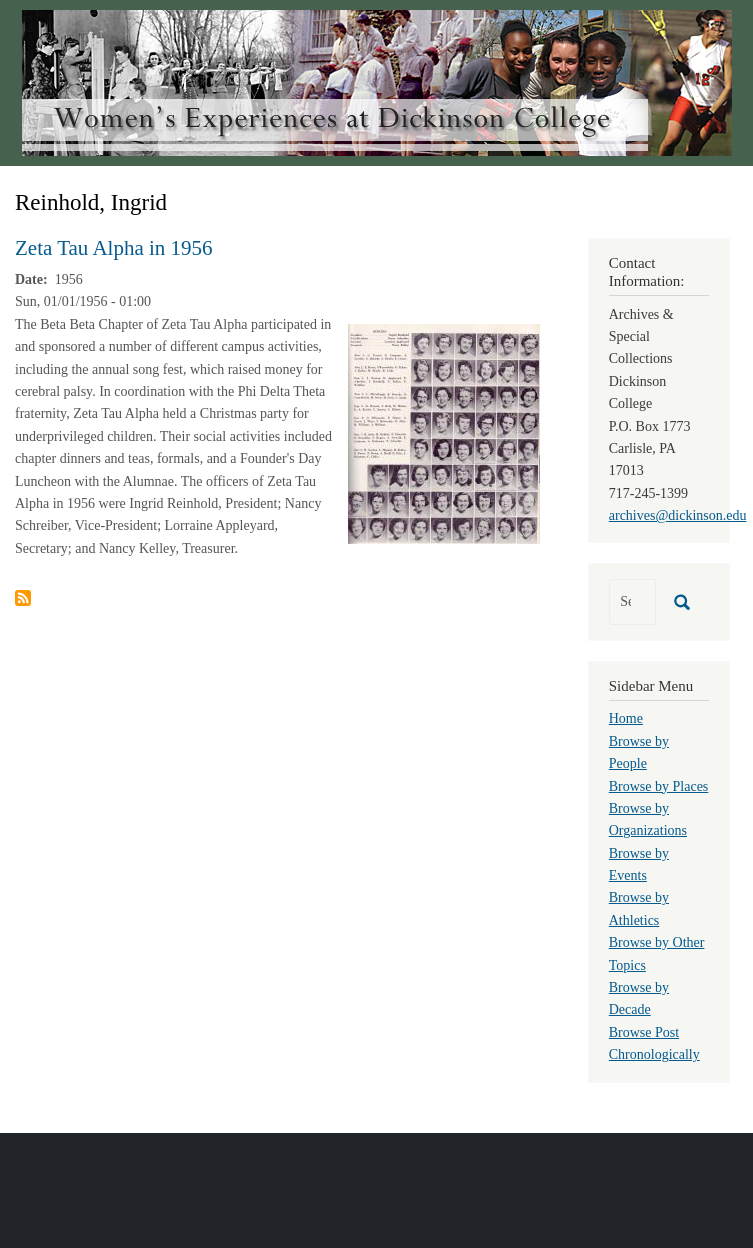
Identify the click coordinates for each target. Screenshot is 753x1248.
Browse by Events (639, 864)
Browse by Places (659, 786)
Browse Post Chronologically (654, 1043)
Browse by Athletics (639, 908)
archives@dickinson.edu (678, 515)
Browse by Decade (639, 998)
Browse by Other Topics (657, 953)
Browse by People (639, 752)
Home (626, 718)
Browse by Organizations (648, 819)
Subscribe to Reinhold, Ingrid (23, 598)
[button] (444, 432)
